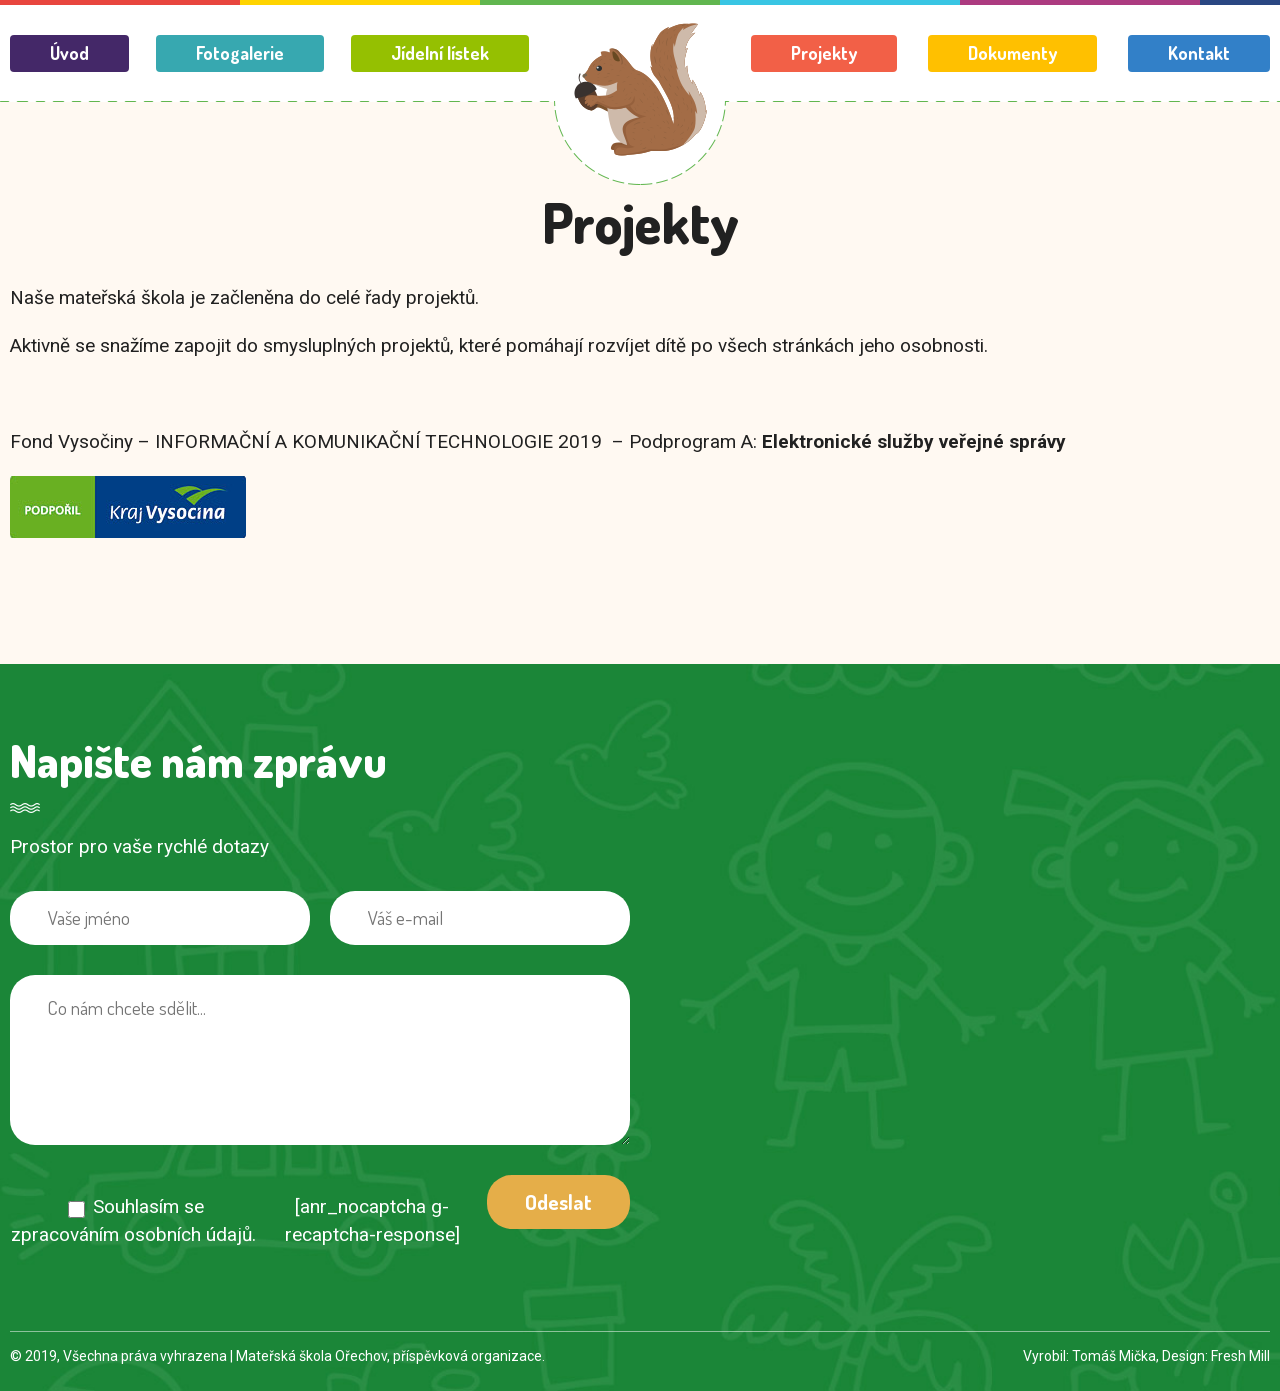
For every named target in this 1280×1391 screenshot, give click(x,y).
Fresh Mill (1240, 1356)
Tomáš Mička (1114, 1356)
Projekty (824, 53)
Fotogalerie (240, 53)
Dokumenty (1012, 53)
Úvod (69, 53)
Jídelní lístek (440, 53)
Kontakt (1199, 53)
